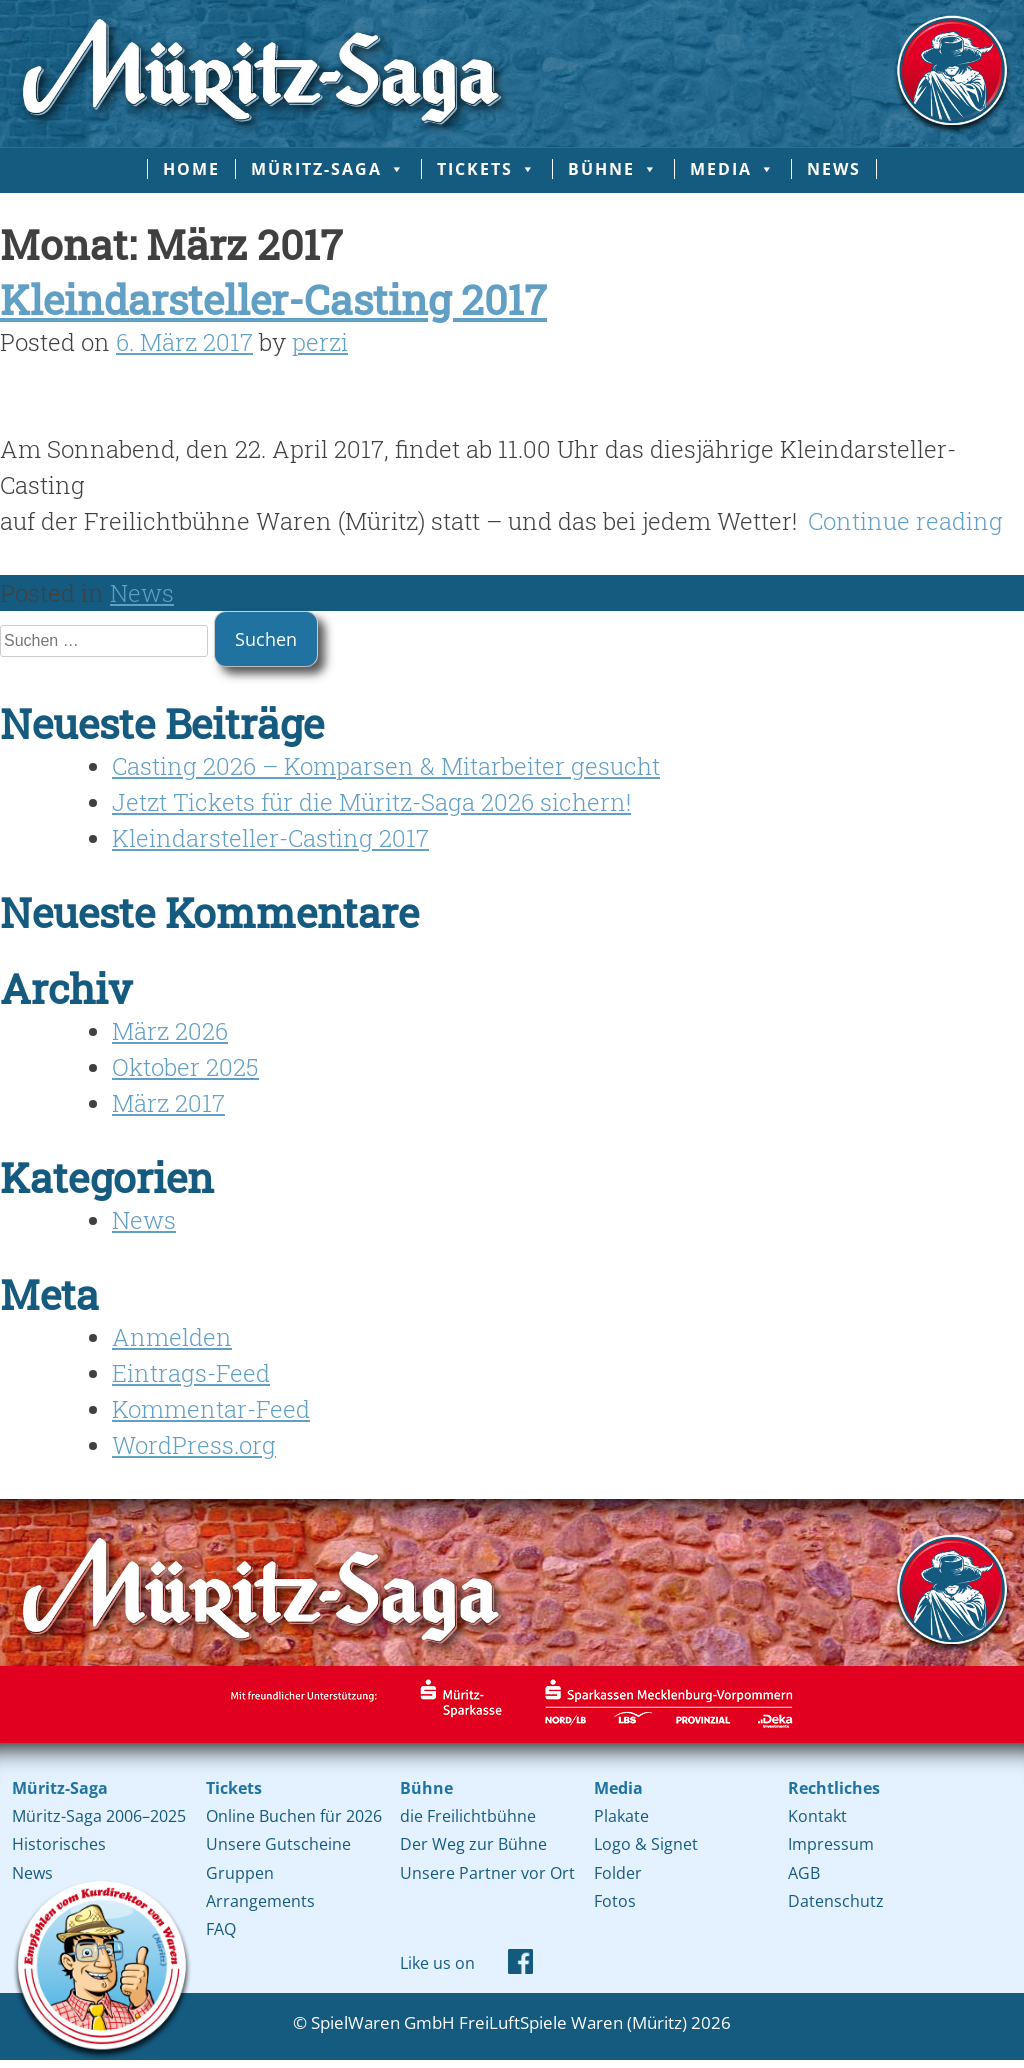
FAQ (221, 1929)
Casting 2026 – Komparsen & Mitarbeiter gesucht (386, 766)
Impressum (831, 1844)
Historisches (59, 1844)
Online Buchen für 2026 (294, 1816)
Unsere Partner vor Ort (487, 1873)
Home (191, 169)
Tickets (487, 169)
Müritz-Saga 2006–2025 (99, 1816)
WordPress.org (194, 1445)
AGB (804, 1873)
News (834, 169)
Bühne (613, 169)
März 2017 (168, 1103)
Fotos (615, 1901)
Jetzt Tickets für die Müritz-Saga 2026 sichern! (371, 802)
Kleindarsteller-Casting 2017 (273, 299)
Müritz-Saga (328, 169)
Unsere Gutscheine (278, 1844)
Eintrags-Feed (191, 1373)
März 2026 (170, 1031)
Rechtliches (834, 1788)
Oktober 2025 (185, 1067)
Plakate (621, 1816)
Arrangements (260, 1901)
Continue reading (905, 521)
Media (733, 169)
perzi (320, 342)
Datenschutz (836, 1901)
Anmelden (172, 1337)
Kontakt (817, 1816)
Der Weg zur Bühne (473, 1844)
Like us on (437, 1963)
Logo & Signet (646, 1844)
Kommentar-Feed (211, 1409)
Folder (618, 1873)
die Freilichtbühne (468, 1816)
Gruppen (240, 1873)
